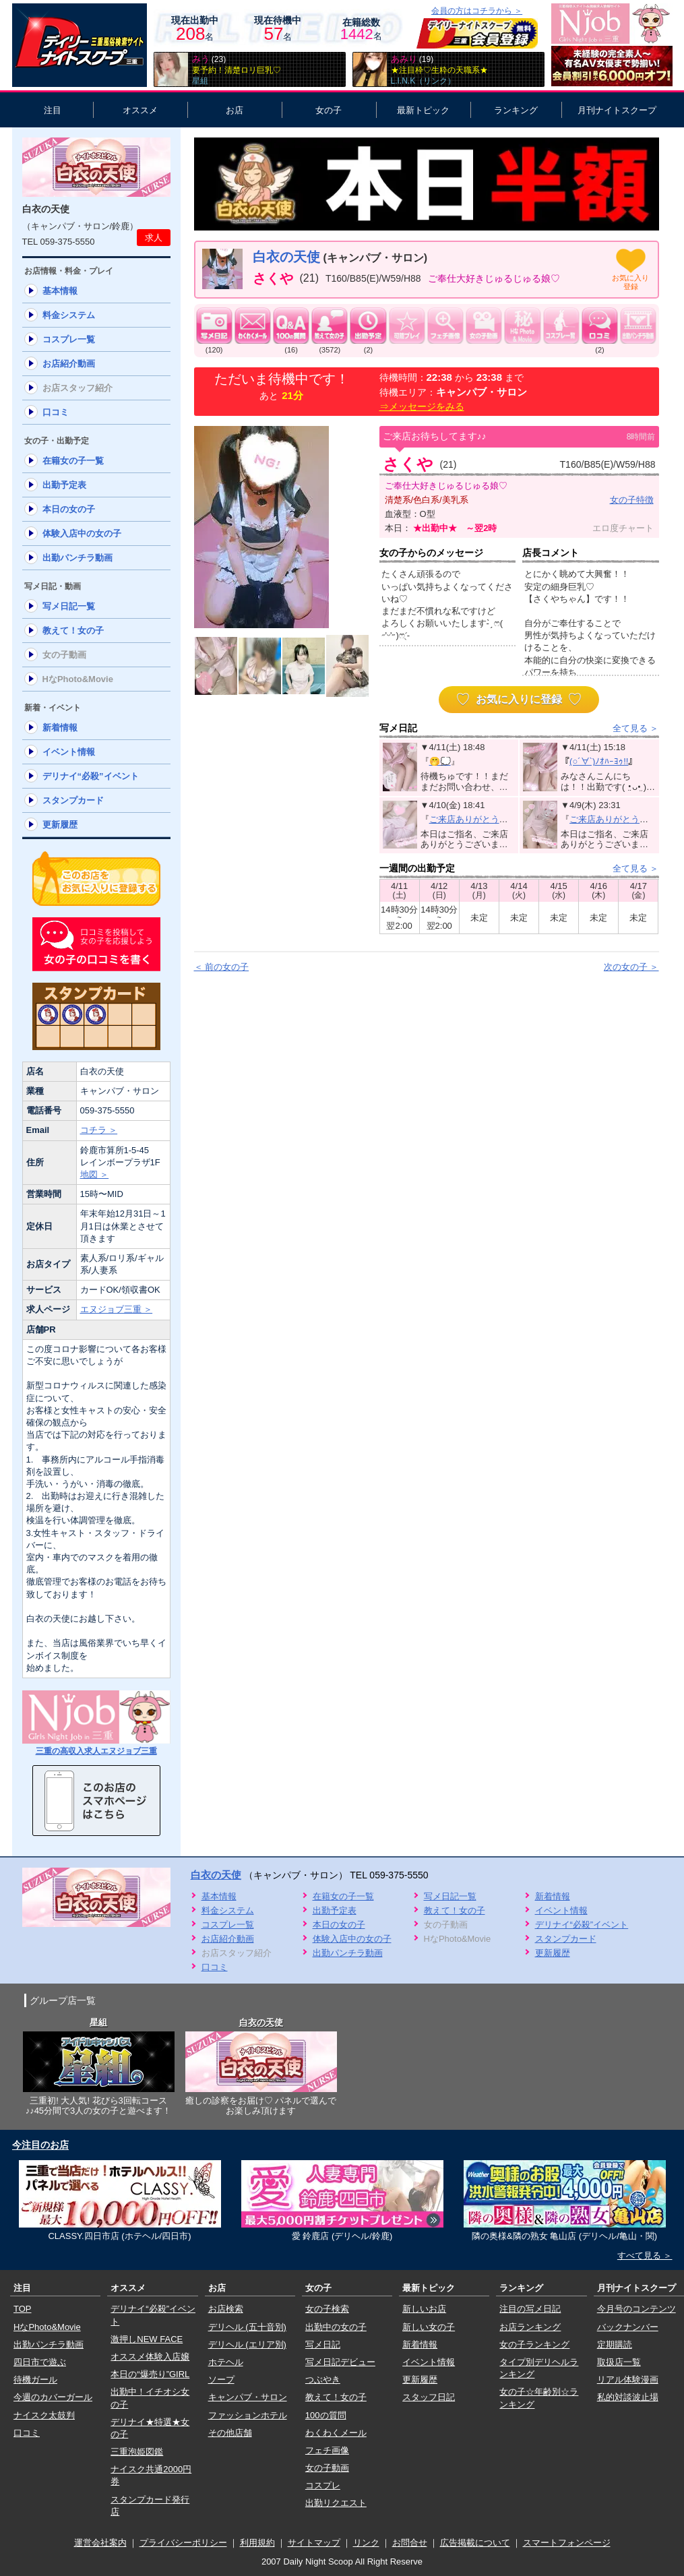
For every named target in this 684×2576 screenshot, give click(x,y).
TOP (22, 2309)
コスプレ (322, 2485)
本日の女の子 (68, 509)
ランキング (516, 110)
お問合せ (409, 2543)
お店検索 (225, 2309)
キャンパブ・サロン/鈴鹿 (80, 226)
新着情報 (59, 728)
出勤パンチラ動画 (77, 558)
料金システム (68, 315)
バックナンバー (627, 2327)
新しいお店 (424, 2309)
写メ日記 (322, 2344)
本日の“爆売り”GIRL (150, 2374)
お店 (234, 110)
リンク (366, 2543)
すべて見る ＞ (645, 2255)
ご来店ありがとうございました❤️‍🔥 (496, 819)
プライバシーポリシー (183, 2543)
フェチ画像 (327, 2450)
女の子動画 (327, 2468)
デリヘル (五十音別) (247, 2327)
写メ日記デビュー (340, 2362)
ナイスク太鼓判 (44, 2415)
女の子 (328, 110)
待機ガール (35, 2379)
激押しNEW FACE (147, 2339)
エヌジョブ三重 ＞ (116, 1309)
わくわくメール (336, 2433)
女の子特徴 (632, 500)
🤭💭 (440, 761)
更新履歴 (59, 825)
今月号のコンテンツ (636, 2309)
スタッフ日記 (428, 2397)
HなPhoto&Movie (47, 2327)
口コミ (55, 412)
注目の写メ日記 (530, 2309)
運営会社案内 (100, 2543)
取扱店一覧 (619, 2362)
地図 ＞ (94, 1174)
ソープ (221, 2379)
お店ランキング (530, 2327)
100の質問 (325, 2415)
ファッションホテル (247, 2415)
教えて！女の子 (73, 630)
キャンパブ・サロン (247, 2397)
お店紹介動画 (68, 364)
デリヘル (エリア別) (247, 2344)
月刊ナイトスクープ (617, 110)
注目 (52, 110)
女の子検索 (327, 2309)
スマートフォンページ (567, 2543)
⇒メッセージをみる (421, 406)
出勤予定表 (64, 485)
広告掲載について (475, 2543)
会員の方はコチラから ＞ (476, 11)
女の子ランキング (534, 2344)
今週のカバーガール (52, 2397)
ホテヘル (225, 2362)
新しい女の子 (428, 2327)
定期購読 (614, 2344)
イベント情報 (68, 752)
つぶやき (322, 2379)
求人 (153, 238)
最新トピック (423, 110)
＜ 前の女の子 (221, 966)
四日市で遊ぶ (39, 2362)
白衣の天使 (45, 209)
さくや (273, 278)
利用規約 (257, 2543)
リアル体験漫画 (627, 2379)
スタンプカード (73, 800)
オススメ (140, 110)
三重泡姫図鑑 (137, 2452)
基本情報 (59, 291)
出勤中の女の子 (336, 2327)
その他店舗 (230, 2433)
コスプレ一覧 (68, 339)
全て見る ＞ (636, 728)
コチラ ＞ (99, 1130)
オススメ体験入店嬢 (150, 2357)
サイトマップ (314, 2543)
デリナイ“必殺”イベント (90, 776)
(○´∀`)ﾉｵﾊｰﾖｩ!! (598, 761)
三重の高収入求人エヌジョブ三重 (96, 1751)
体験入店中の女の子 (81, 533)
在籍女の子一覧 (73, 461)
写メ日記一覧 (68, 606)
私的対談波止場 (627, 2397)
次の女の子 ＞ (631, 966)
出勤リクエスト (336, 2503)
